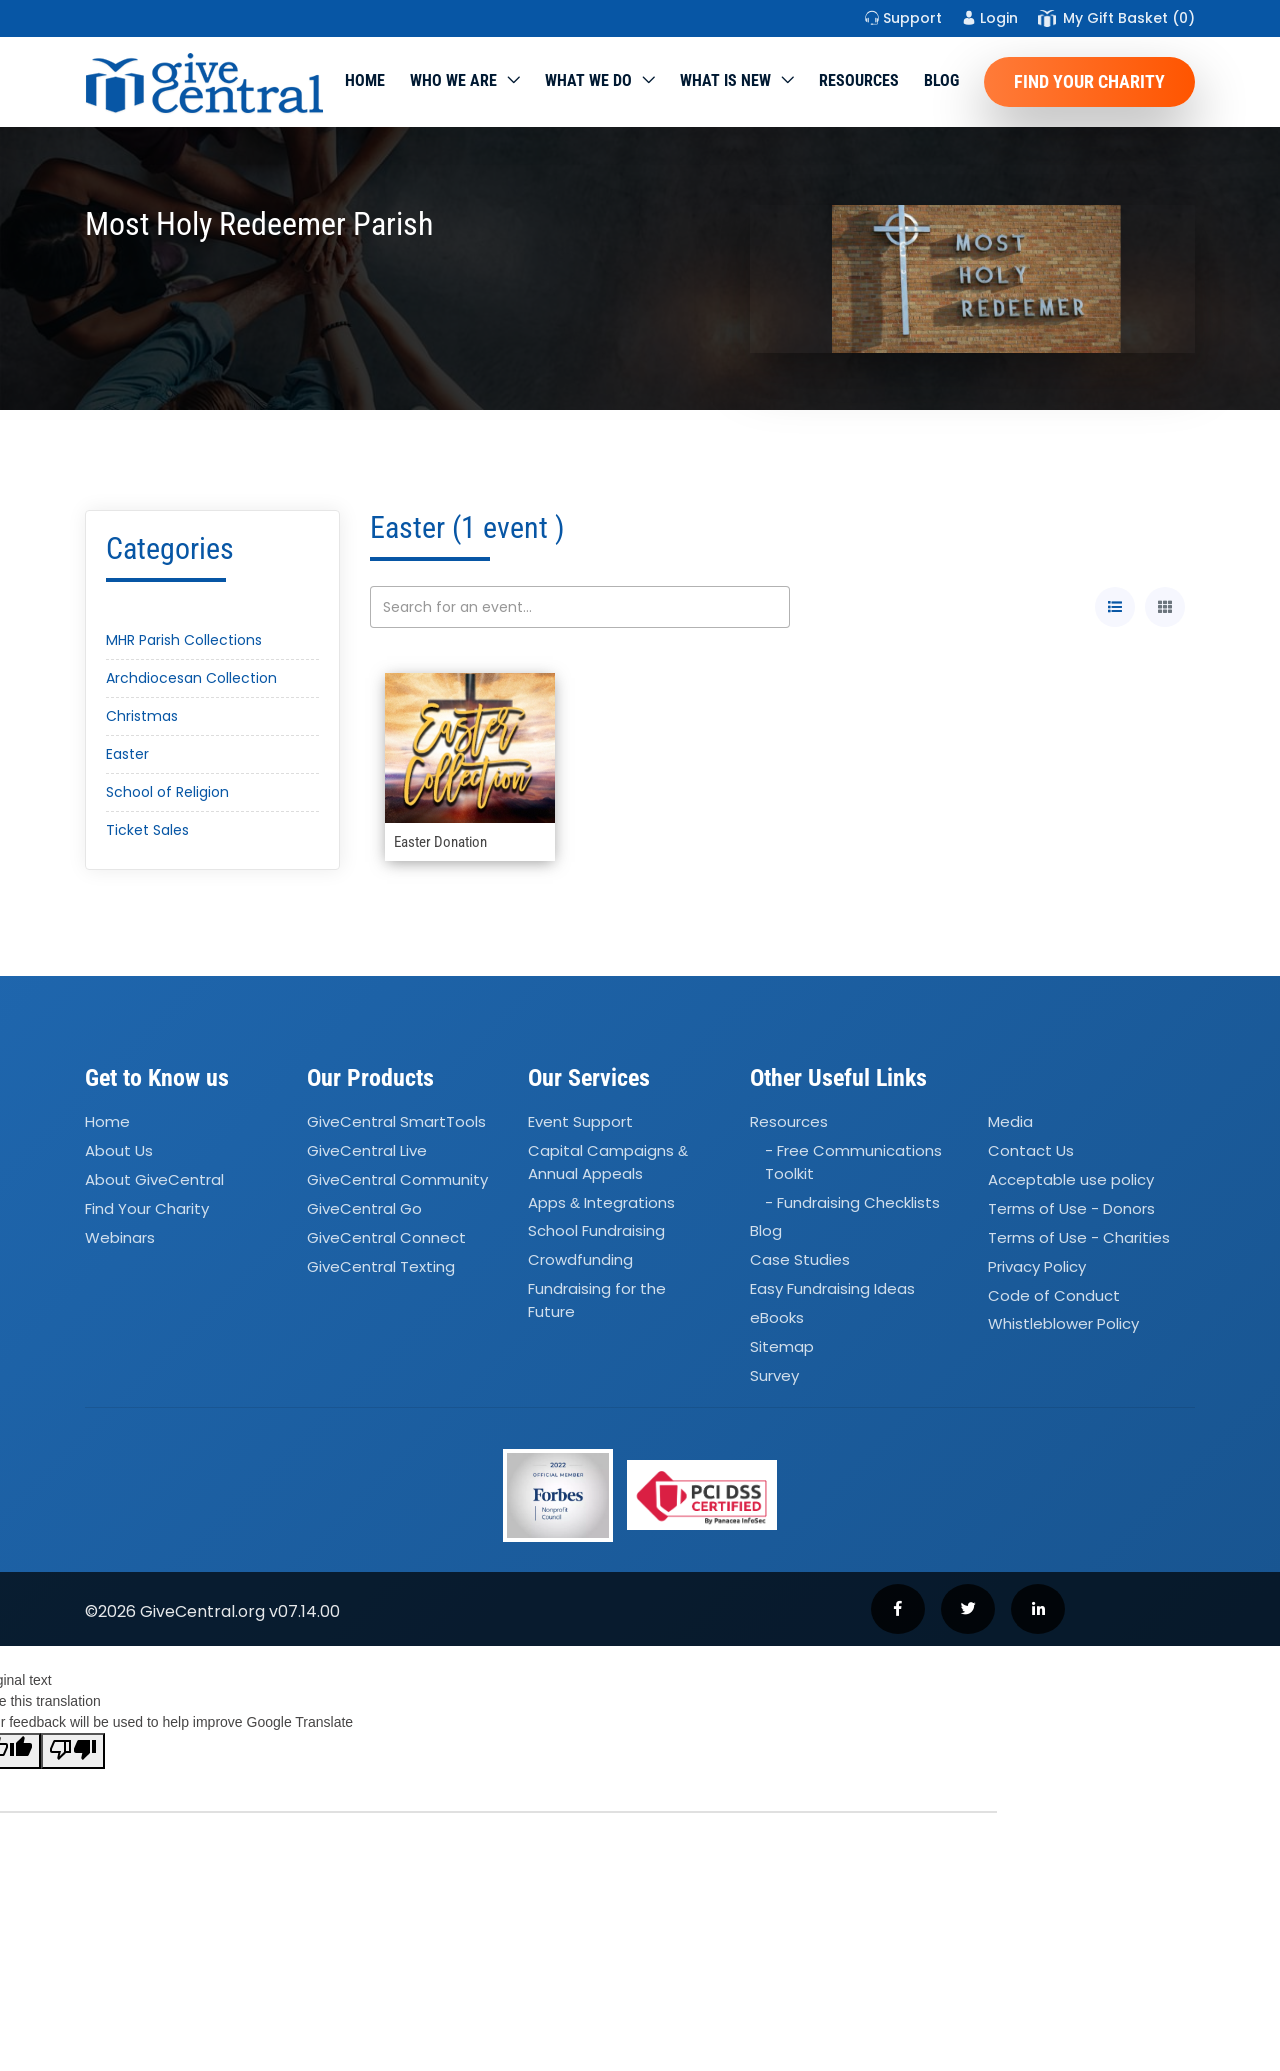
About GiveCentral (154, 1179)
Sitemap (782, 1346)
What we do (588, 80)
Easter (127, 754)
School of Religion (167, 792)
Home (365, 80)
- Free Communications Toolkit (853, 1162)
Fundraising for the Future (597, 1300)
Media (1010, 1122)
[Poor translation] (73, 1751)
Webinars (120, 1237)
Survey (774, 1375)
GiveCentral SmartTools (396, 1122)
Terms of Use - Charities (1079, 1237)
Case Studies (800, 1260)
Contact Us (1031, 1150)
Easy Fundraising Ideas (832, 1288)
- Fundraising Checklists (852, 1202)
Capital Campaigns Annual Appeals (608, 1162)
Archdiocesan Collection (191, 678)
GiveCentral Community (397, 1179)
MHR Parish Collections (184, 640)
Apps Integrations (601, 1202)
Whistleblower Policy (1063, 1324)
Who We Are (453, 80)
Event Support (580, 1122)
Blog (941, 80)
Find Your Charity (1089, 81)
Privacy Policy (1037, 1266)
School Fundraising (596, 1231)
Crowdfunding (580, 1260)
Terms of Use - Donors (1071, 1208)
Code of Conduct (1054, 1295)
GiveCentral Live (367, 1150)
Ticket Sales (147, 830)
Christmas (142, 716)
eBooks (777, 1317)
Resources (859, 80)
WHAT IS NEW (725, 80)
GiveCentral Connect (386, 1237)
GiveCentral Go (364, 1208)
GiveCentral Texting (381, 1266)
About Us (119, 1150)
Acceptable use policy (1071, 1179)
